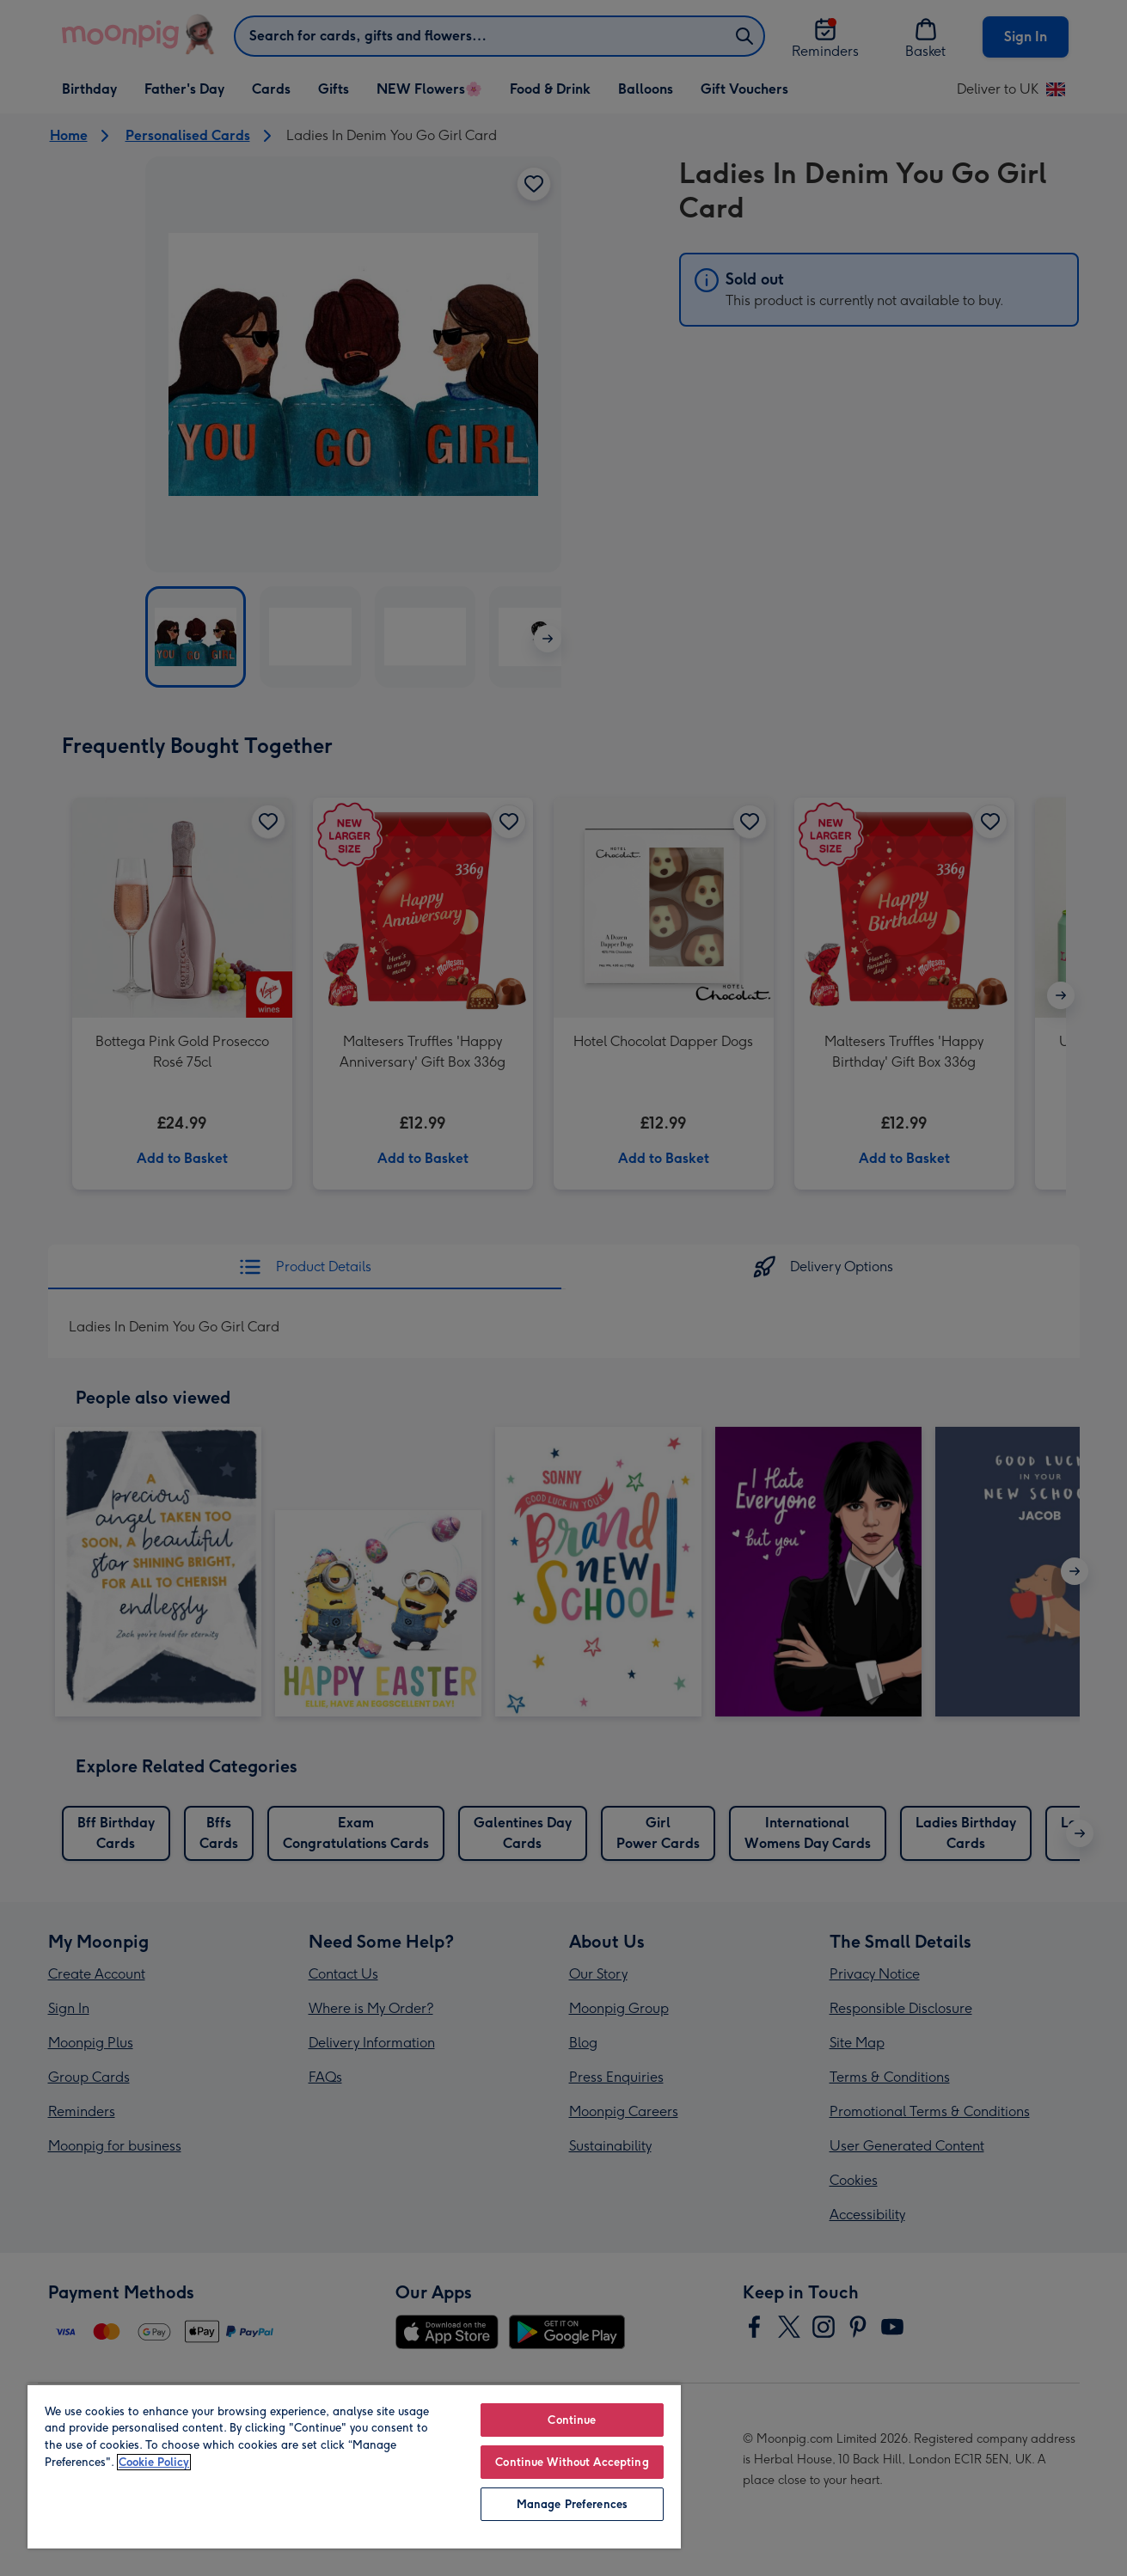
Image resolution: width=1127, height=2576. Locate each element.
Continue (572, 2420)
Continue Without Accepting (571, 2462)
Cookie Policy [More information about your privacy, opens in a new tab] (154, 2462)
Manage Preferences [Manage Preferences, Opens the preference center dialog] (572, 2504)
